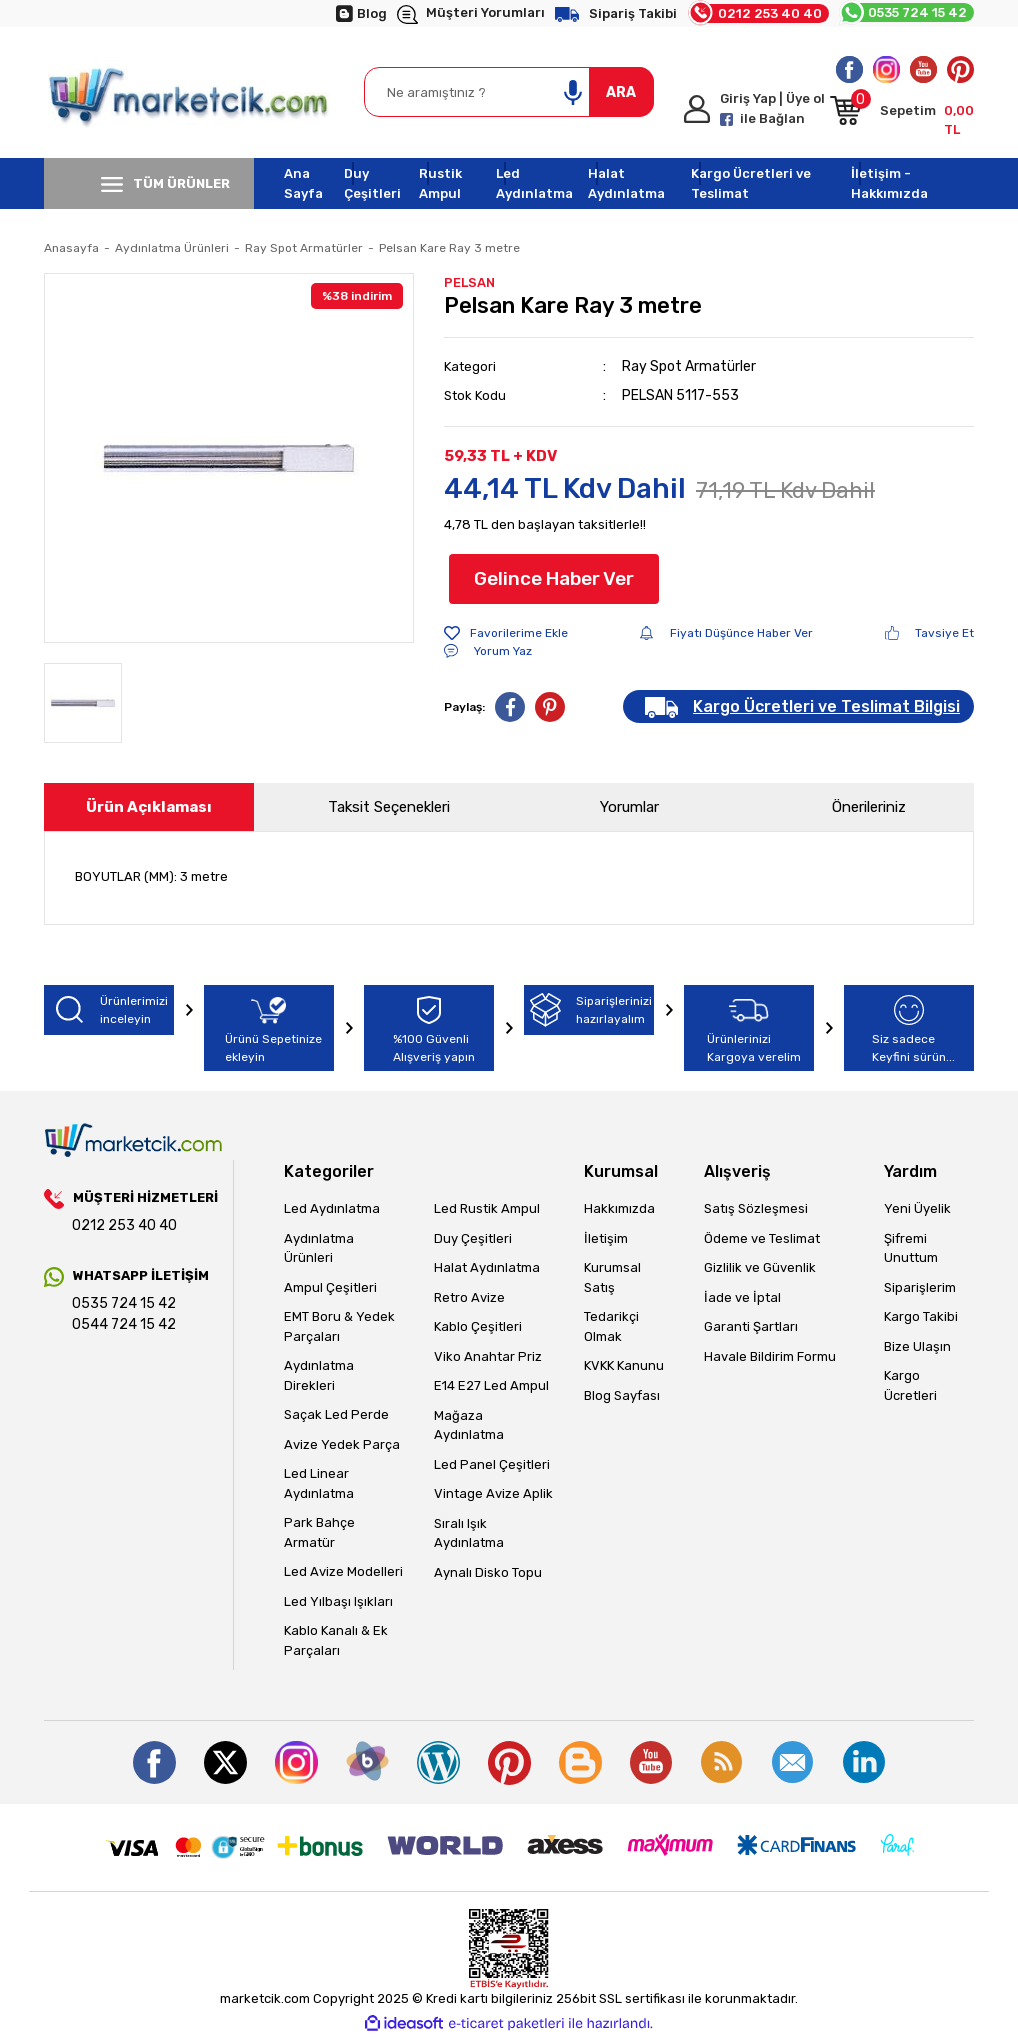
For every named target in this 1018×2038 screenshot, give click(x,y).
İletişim (606, 1238)
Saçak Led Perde (336, 1414)
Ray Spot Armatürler (689, 366)
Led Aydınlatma (534, 183)
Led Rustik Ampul (487, 1208)
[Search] (509, 92)
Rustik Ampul (440, 183)
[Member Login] (757, 109)
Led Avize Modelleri (343, 1571)
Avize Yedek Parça (342, 1444)
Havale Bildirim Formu (770, 1356)
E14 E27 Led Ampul (491, 1385)
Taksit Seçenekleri (389, 807)
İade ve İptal (742, 1297)
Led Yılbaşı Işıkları (338, 1601)
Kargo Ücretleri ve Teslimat (751, 183)
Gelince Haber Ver (554, 578)
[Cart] (902, 114)
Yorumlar (629, 807)
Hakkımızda (619, 1208)
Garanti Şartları (751, 1326)
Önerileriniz (869, 807)
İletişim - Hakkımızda (889, 183)
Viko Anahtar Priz (488, 1356)
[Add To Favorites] (506, 633)
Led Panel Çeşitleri (492, 1464)
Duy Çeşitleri (372, 183)
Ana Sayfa (303, 183)
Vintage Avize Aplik (493, 1493)
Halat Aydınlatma (626, 183)
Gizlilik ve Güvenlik (760, 1267)
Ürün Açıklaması (149, 807)
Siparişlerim (920, 1287)
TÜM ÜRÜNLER (165, 184)
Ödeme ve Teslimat (762, 1238)
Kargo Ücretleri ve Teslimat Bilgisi (826, 706)
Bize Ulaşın (917, 1346)
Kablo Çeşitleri (478, 1326)
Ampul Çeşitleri (330, 1287)
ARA (621, 92)
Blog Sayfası (622, 1395)
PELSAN (469, 282)
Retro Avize (469, 1297)
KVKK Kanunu (624, 1365)
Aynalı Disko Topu (488, 1572)
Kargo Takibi (921, 1316)
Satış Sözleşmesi (756, 1208)
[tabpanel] (229, 458)
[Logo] (189, 92)
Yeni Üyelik (917, 1208)
